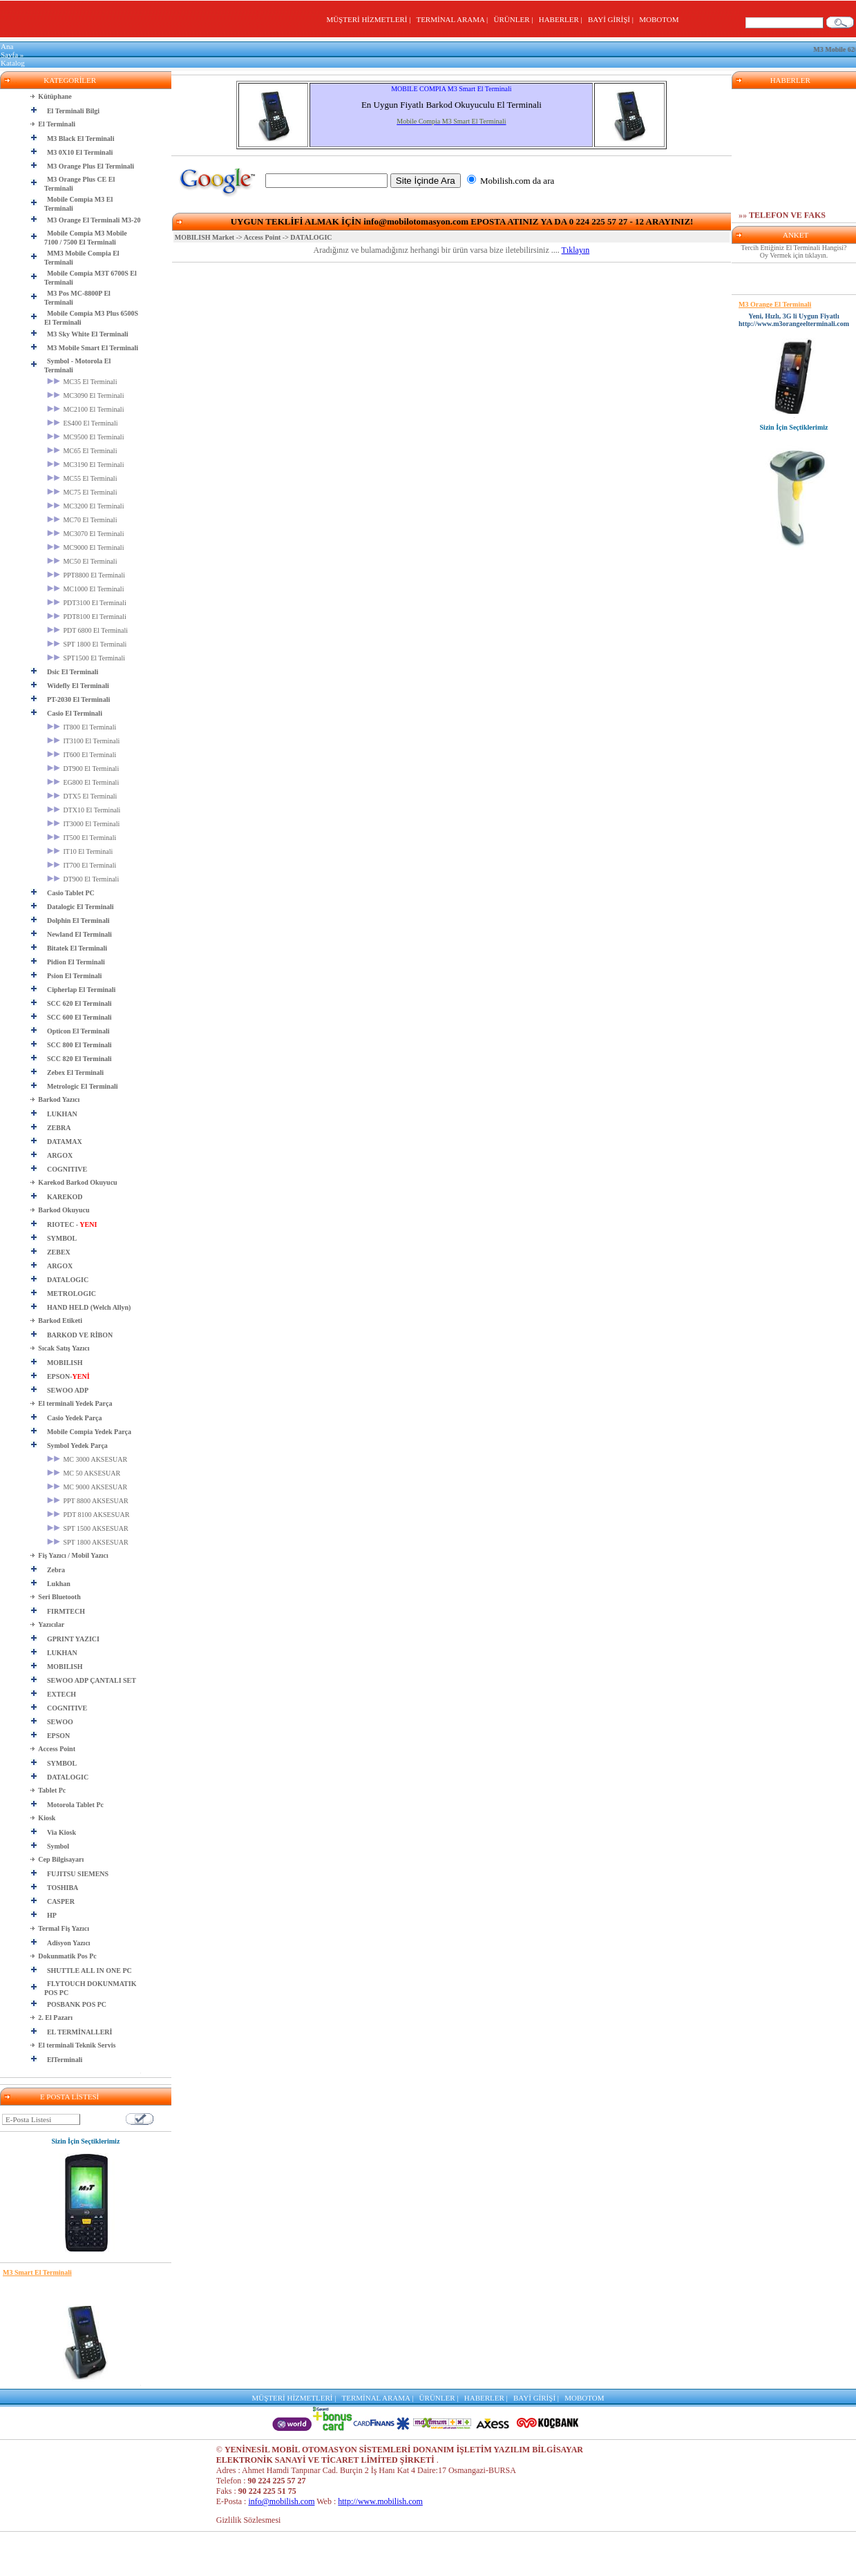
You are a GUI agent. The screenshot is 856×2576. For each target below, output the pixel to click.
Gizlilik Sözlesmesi (248, 2520)
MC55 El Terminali (82, 478)
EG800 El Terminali (83, 782)
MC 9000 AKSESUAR (87, 1487)
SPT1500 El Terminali (86, 658)
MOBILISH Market (204, 237)
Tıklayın (576, 250)
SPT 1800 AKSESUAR (88, 1542)
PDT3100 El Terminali (86, 603)
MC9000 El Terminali (85, 547)
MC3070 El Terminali (85, 533)
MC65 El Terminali (82, 451)
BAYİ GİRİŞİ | (612, 19)
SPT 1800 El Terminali (87, 644)
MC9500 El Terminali (85, 437)
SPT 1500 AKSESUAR (88, 1528)
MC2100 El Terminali (85, 409)
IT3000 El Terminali (83, 824)
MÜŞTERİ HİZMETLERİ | (370, 19)
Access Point (262, 237)
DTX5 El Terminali (82, 796)
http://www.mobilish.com (380, 2501)
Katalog (13, 63)
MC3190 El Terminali (85, 464)
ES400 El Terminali (82, 423)
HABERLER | (563, 19)
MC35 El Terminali (82, 381)
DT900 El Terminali (83, 768)
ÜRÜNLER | (515, 19)
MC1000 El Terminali (85, 589)
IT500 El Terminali (81, 837)
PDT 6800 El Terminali (87, 630)
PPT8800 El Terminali (86, 575)
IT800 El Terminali (81, 727)
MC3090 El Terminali (85, 395)
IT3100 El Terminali (83, 741)
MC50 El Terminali (82, 561)
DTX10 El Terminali (84, 810)
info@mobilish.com (281, 2501)
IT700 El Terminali (81, 865)
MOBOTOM (658, 19)
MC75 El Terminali (82, 492)
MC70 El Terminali (82, 520)
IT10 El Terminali (80, 851)
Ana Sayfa (9, 50)
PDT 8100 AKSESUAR (88, 1514)
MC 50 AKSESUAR (83, 1473)
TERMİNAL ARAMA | (453, 19)
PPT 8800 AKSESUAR (88, 1501)
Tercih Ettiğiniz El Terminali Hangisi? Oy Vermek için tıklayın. (794, 251)
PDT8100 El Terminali (86, 616)
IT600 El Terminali (81, 755)
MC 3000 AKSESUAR (87, 1459)
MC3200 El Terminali (85, 506)
